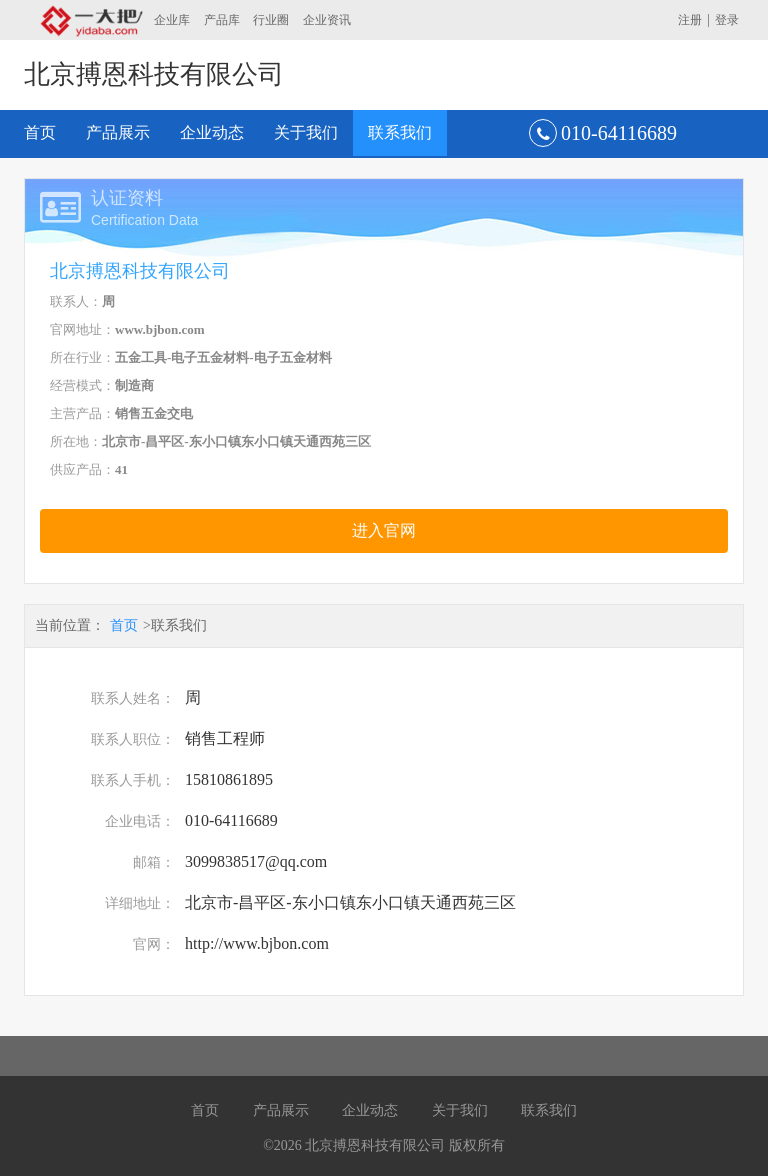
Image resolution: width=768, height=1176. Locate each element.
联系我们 (400, 132)
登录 (727, 20)
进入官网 (384, 530)
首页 (40, 132)
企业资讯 (327, 20)
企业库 (172, 20)
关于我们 (306, 132)
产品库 (222, 20)
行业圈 (271, 20)
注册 (690, 20)
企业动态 (212, 132)
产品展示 (118, 132)
